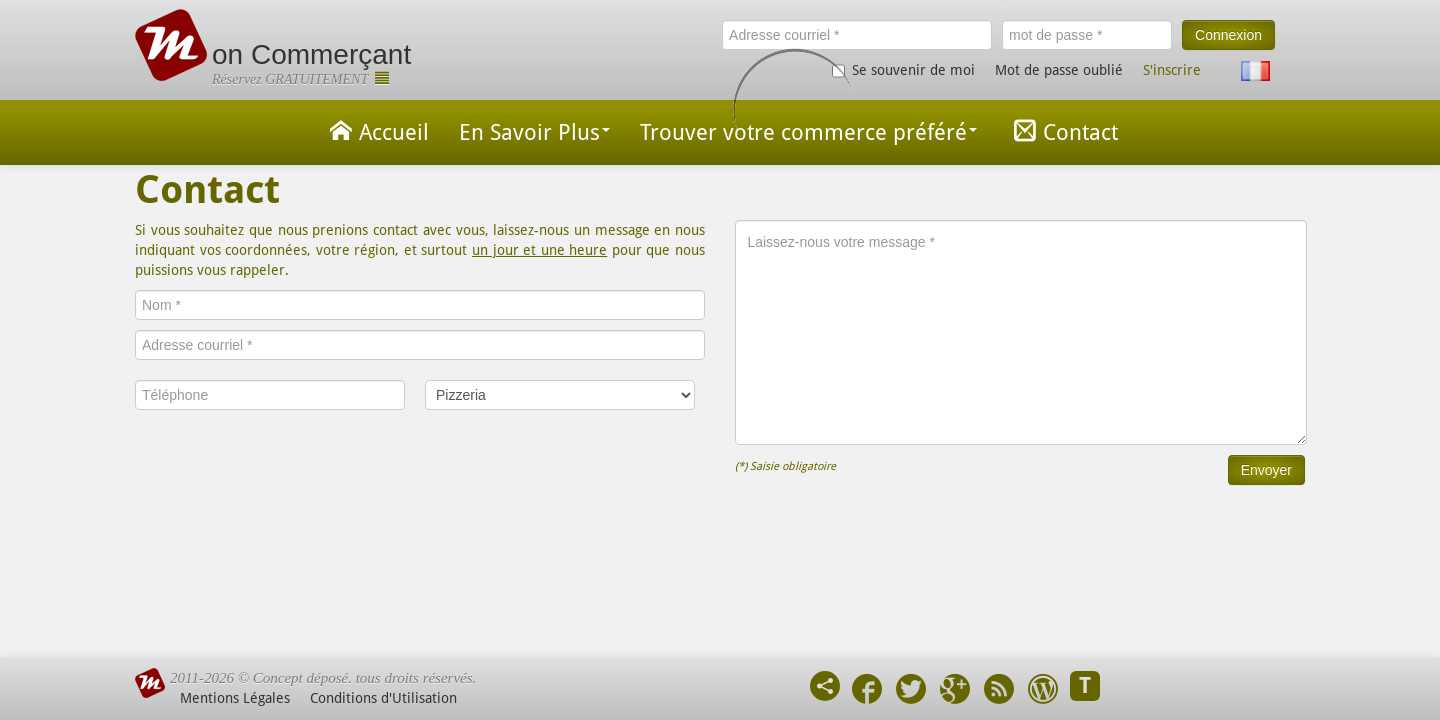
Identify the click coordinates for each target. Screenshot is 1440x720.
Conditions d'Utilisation (383, 698)
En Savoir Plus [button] (534, 132)
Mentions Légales (235, 698)
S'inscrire (1172, 70)
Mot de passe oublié (1059, 70)
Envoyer (1266, 470)
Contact (1062, 130)
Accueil (376, 130)
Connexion (1228, 35)
